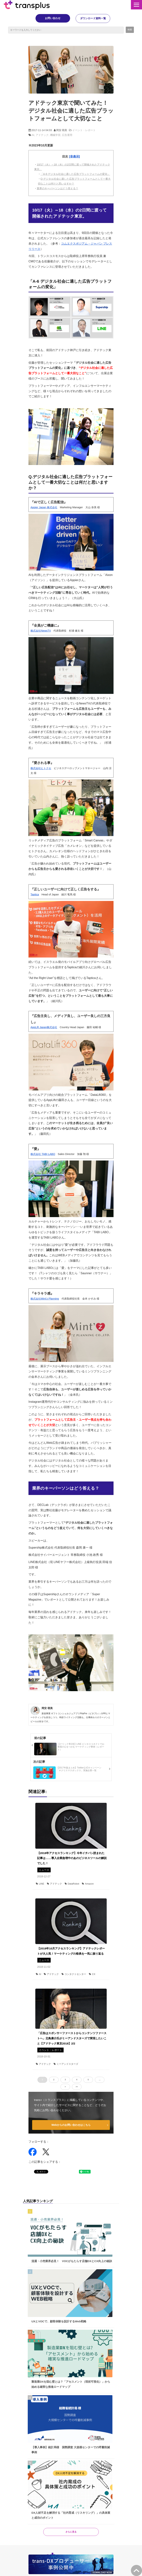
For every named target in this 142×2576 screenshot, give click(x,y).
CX (92, 1974)
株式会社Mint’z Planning (45, 1298)
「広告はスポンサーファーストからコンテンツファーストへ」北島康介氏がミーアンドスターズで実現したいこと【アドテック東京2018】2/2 (71, 2038)
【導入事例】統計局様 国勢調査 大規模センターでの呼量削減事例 (70, 2450)
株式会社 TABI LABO (43, 1154)
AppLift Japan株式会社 (44, 1027)
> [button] (65, 2087)
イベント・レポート (84, 130)
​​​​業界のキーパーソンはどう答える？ (57, 188)
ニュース (44, 1869)
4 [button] (76, 2080)
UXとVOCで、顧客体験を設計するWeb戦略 (58, 2321)
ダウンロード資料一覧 (94, 18)
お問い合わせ (51, 18)
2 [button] (53, 2080)
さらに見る (71, 2532)
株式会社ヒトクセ (41, 768)
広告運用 (67, 134)
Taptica (35, 894)
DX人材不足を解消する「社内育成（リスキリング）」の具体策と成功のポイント (70, 2515)
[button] (136, 4)
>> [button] (77, 2087)
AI (33, 134)
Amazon (88, 1883)
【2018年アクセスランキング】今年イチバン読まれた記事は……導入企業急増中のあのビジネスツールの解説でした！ (72, 1858)
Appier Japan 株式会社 (44, 507)
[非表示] (74, 156)
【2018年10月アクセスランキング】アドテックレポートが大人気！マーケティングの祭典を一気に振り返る (71, 1951)
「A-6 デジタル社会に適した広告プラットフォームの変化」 (75, 174)
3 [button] (65, 2080)
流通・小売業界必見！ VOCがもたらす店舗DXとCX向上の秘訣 (71, 2261)
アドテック (42, 134)
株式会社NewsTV (41, 630)
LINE (40, 1883)
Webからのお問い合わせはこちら (70, 2125)
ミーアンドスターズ (66, 2064)
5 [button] (88, 2080)
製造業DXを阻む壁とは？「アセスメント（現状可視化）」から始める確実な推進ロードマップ (70, 2384)
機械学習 (55, 134)
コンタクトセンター (74, 1974)
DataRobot (72, 1883)
